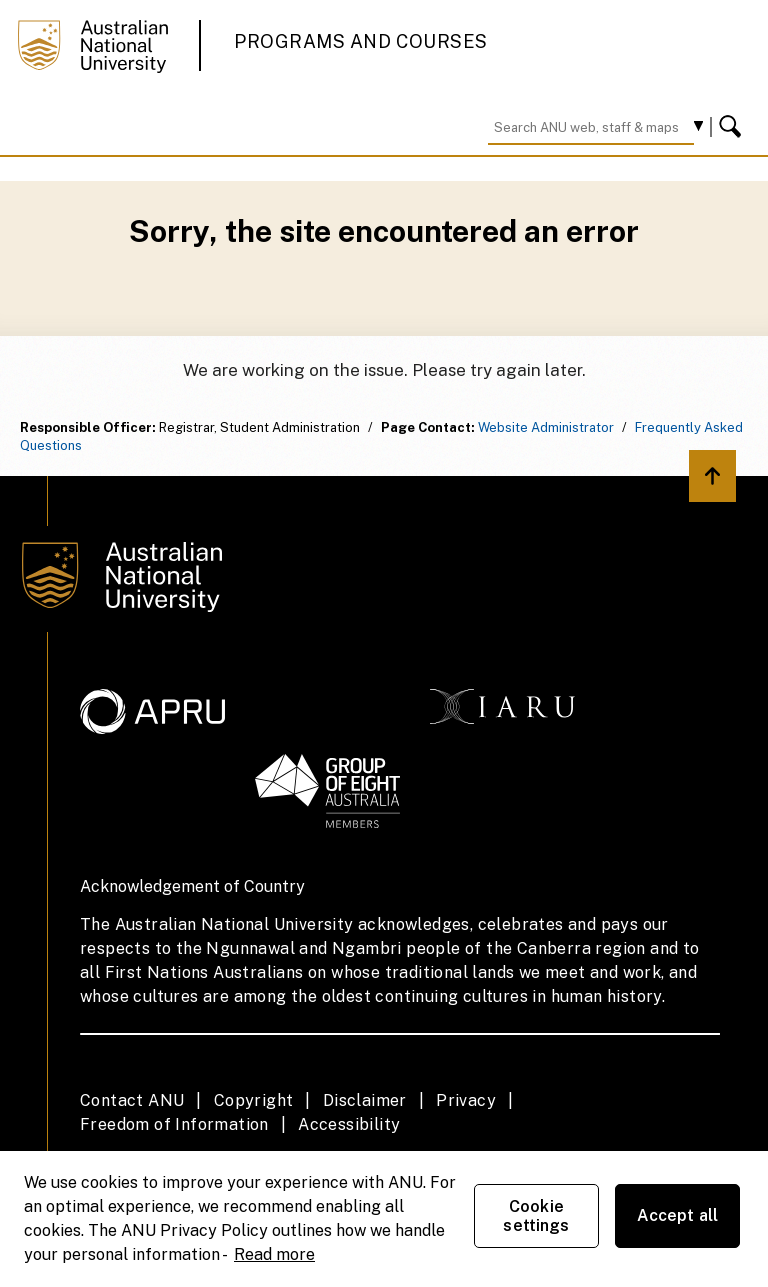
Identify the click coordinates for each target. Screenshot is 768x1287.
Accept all (678, 1215)
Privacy (466, 1100)
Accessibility (349, 1124)
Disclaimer (365, 1100)
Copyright (254, 1100)
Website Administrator (546, 427)
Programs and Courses (361, 41)
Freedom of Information (174, 1124)
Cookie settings (536, 1216)
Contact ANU (132, 1100)
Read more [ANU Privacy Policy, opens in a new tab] (274, 1254)
